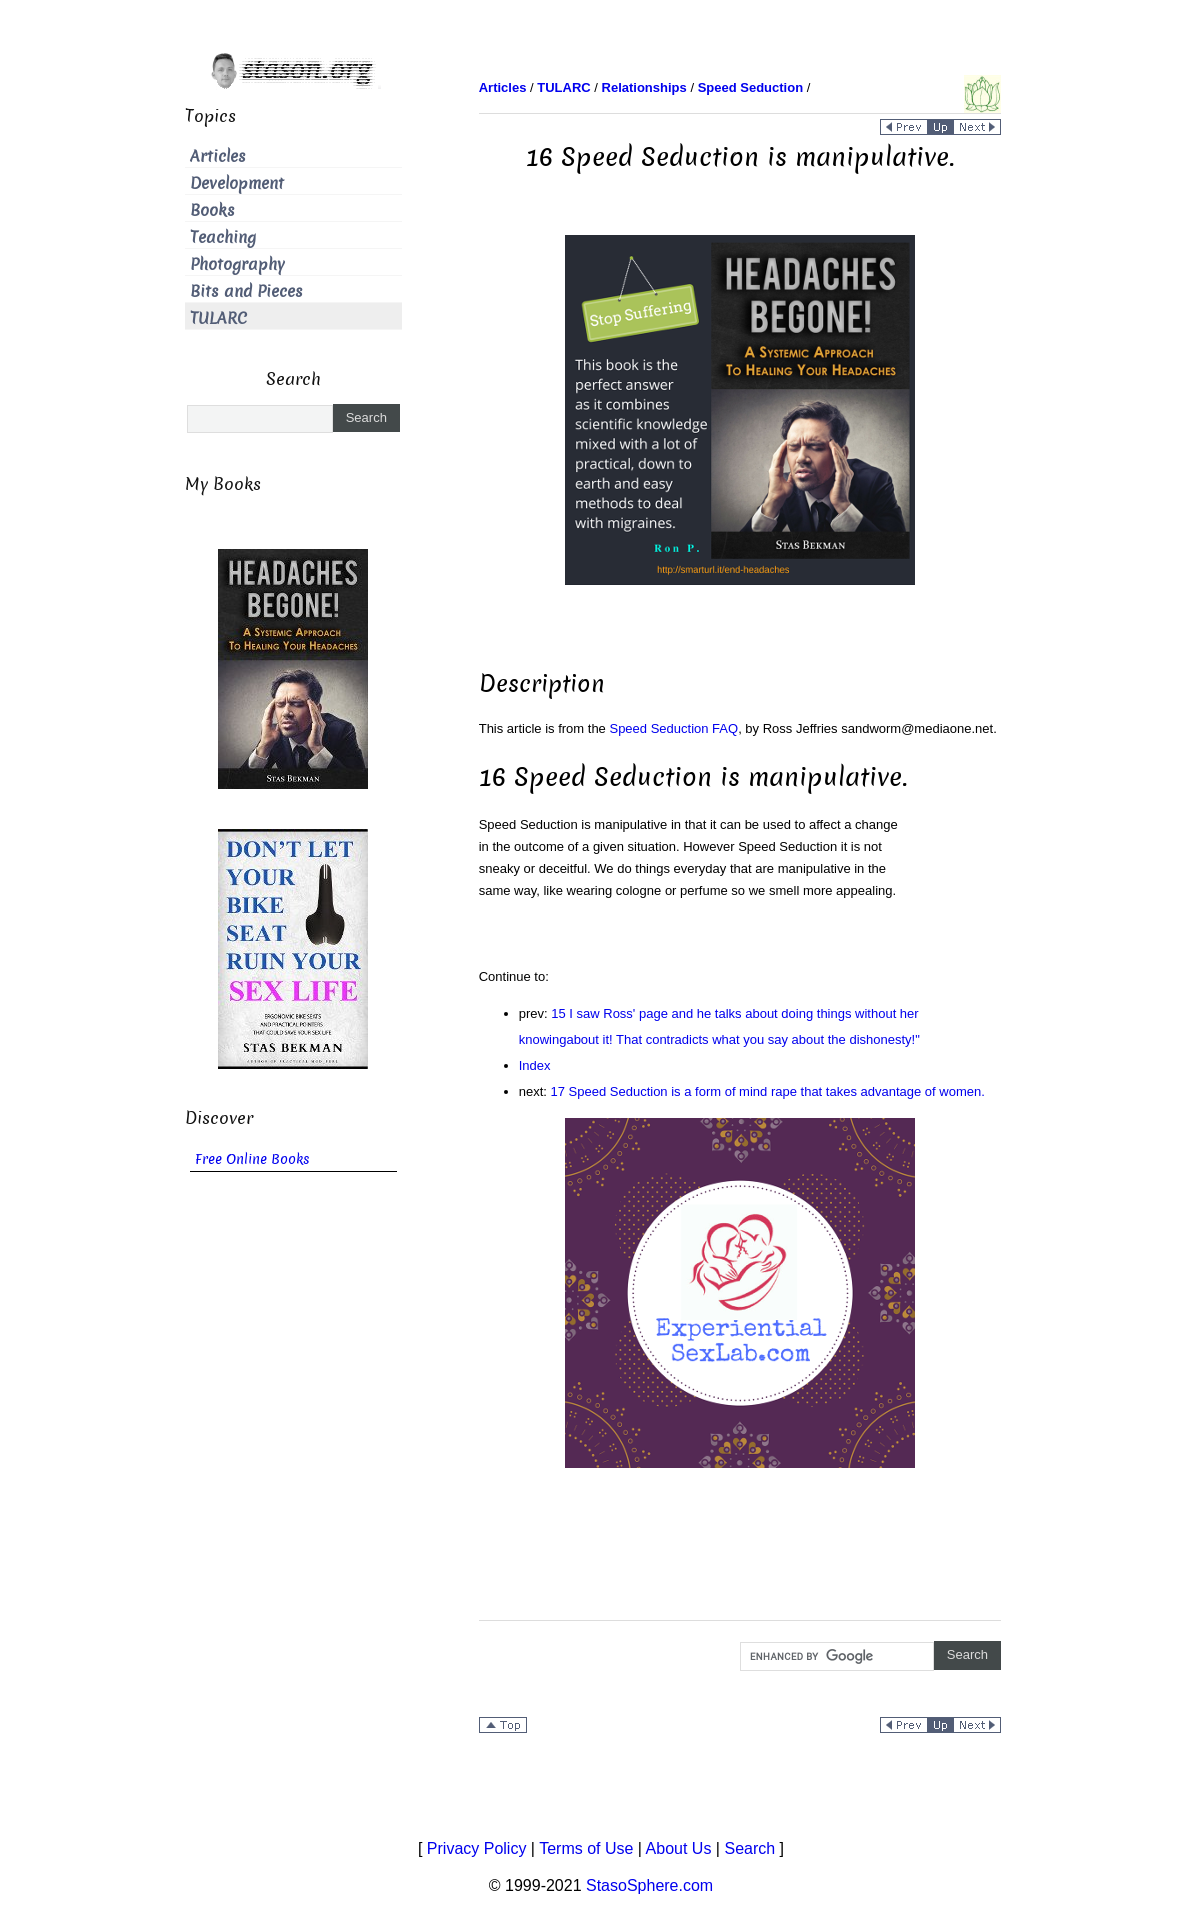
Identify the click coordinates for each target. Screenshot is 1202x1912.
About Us (679, 1848)
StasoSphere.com (649, 1885)
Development (237, 183)
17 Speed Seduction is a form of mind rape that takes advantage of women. (768, 1091)
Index (535, 1065)
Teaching (223, 237)
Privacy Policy (477, 1848)
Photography (237, 264)
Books (212, 210)
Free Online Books (252, 1159)
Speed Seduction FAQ (673, 728)
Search (749, 1848)
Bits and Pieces (246, 291)
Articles (218, 156)
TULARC (218, 318)
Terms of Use (586, 1848)
